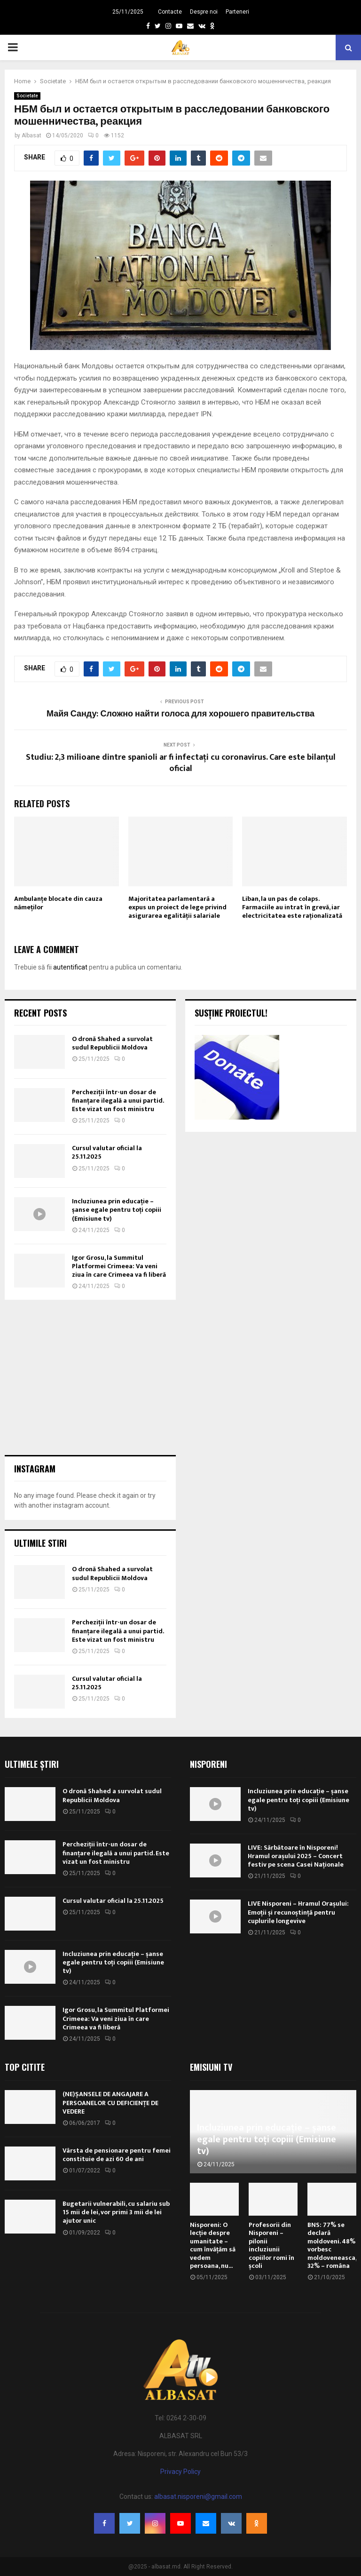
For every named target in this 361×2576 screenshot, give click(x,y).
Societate (27, 95)
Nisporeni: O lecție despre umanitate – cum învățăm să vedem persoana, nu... (212, 2245)
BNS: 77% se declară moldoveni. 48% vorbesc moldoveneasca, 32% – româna (331, 2245)
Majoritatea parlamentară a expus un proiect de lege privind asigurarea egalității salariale (177, 907)
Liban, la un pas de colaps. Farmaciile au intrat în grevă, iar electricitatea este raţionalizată (292, 907)
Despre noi (204, 11)
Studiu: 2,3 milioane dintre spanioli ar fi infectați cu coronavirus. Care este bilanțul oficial (181, 763)
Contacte (170, 11)
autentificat (70, 967)
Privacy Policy (180, 2471)
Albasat (31, 135)
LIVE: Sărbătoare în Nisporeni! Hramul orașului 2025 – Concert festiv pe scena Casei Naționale (296, 1856)
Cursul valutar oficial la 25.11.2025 (107, 1152)
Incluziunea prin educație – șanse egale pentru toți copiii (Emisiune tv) (116, 1210)
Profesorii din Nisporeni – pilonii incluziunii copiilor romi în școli (271, 2245)
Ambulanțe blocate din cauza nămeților (58, 903)
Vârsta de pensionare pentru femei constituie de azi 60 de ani (117, 2154)
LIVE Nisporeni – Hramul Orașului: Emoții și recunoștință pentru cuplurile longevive (298, 1912)
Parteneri (237, 11)
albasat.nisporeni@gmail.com (198, 2496)
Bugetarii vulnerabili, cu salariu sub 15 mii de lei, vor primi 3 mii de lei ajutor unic (116, 2212)
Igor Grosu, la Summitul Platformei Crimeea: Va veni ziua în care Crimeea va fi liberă (119, 1266)
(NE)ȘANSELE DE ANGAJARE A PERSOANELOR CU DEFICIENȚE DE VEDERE (110, 2102)
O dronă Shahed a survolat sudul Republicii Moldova (112, 1043)
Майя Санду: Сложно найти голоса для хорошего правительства (180, 714)
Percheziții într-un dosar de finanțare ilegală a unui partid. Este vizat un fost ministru (118, 1100)
